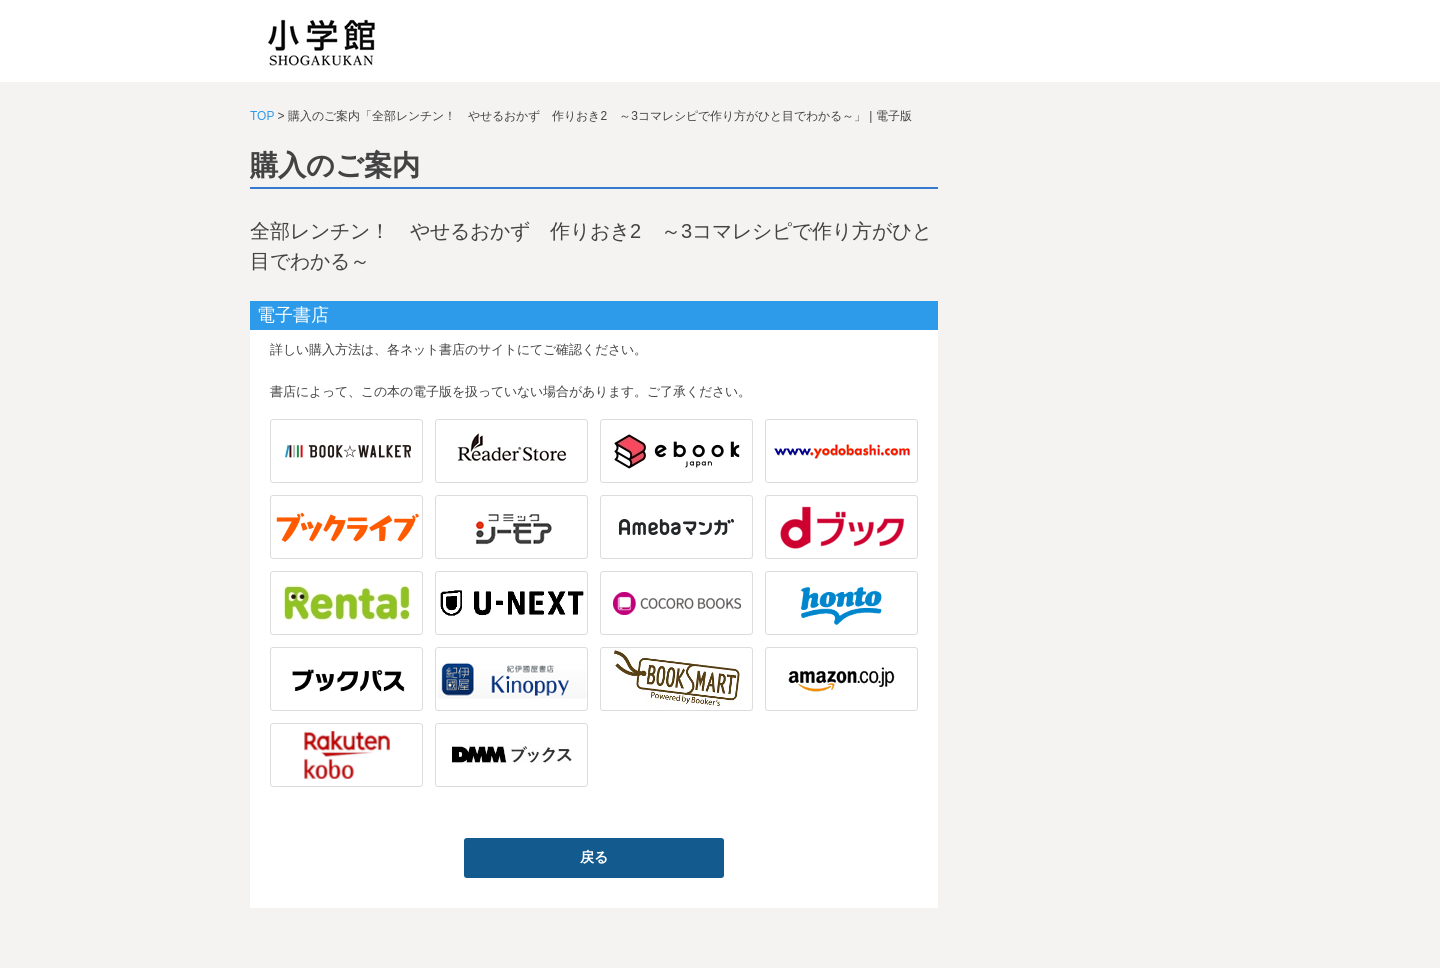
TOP (262, 116)
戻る (594, 857)
